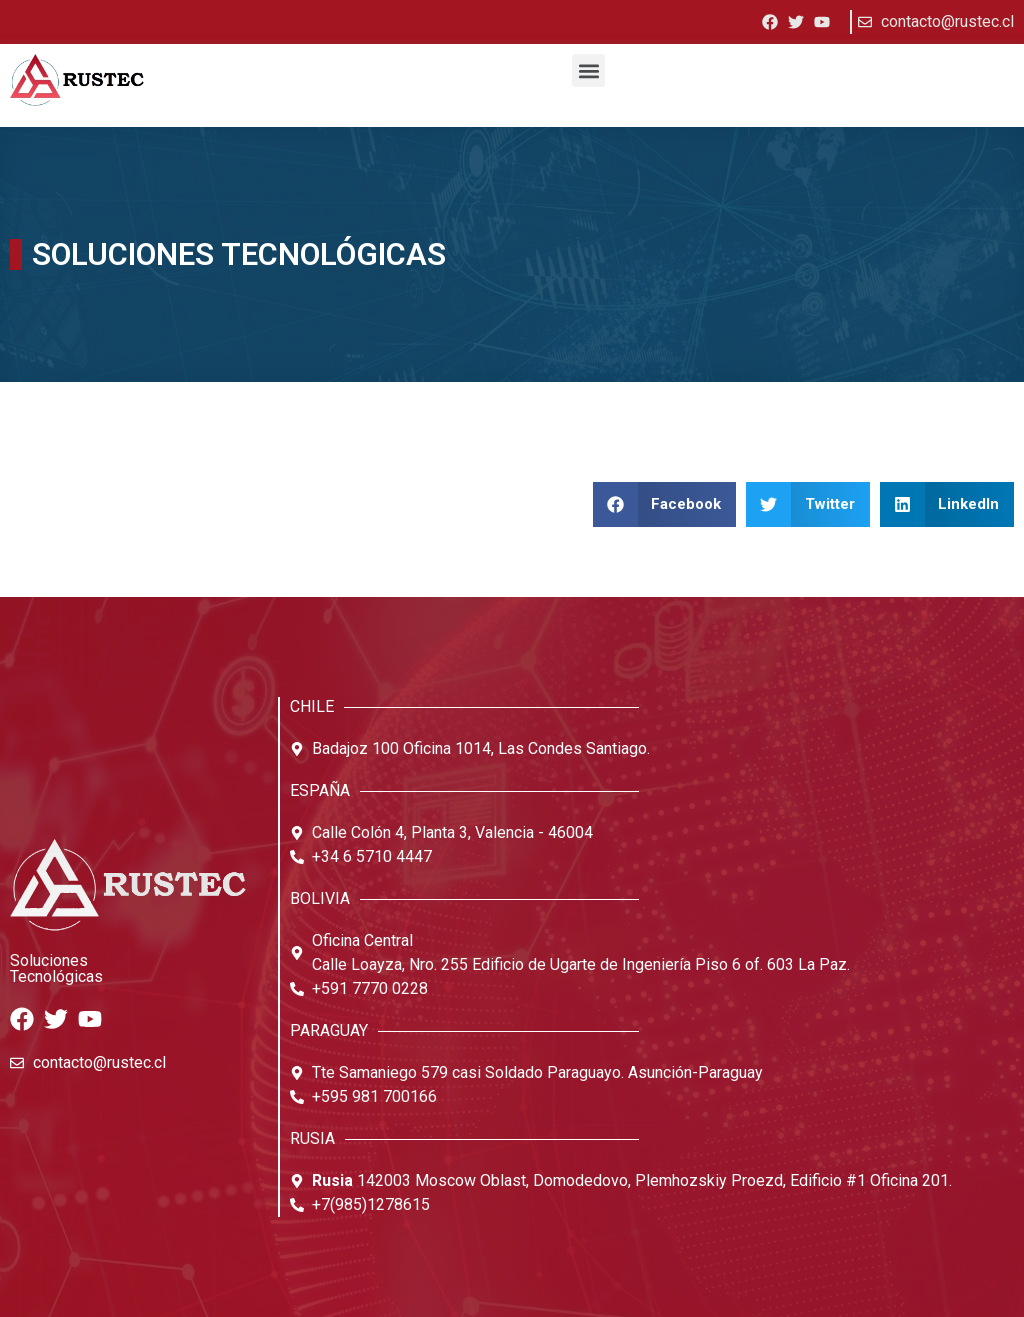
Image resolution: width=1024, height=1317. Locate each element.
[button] (588, 70)
